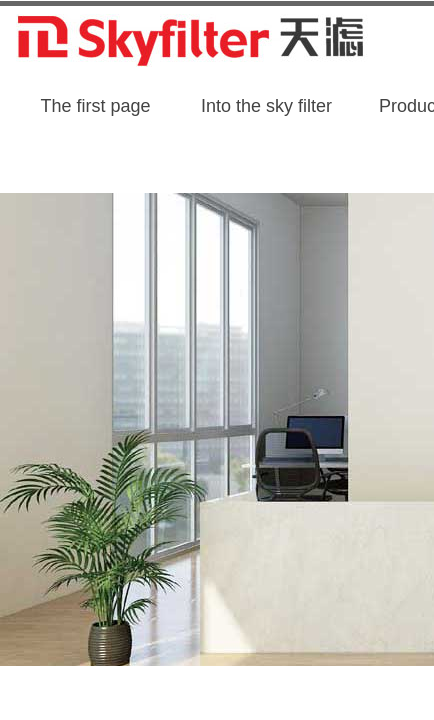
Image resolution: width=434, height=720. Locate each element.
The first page (95, 106)
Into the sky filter (266, 106)
